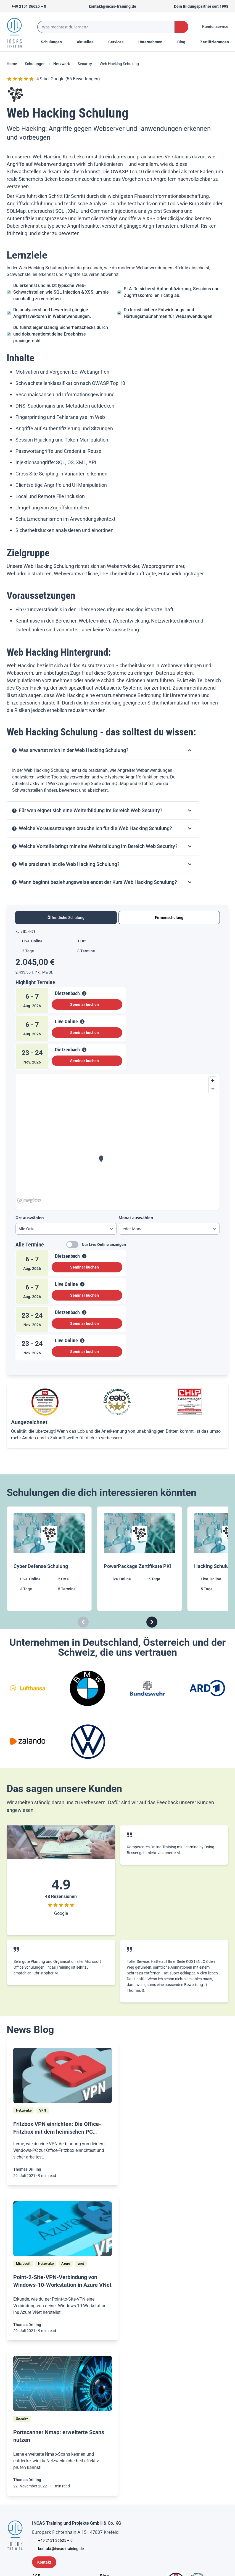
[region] (117, 1139)
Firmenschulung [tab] (169, 917)
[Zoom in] (213, 1081)
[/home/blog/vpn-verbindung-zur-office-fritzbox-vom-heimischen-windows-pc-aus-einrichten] (62, 2075)
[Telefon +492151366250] (26, 6)
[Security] (22, 2419)
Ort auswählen (29, 1217)
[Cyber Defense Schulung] (50, 1558)
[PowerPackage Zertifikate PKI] (140, 1558)
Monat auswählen (136, 1217)
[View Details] (84, 993)
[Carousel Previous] (83, 1622)
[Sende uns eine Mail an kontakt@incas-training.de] (110, 6)
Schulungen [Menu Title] (54, 41)
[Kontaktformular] (44, 2562)
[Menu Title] (88, 42)
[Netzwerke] (23, 2110)
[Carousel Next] (152, 1622)
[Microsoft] (23, 2264)
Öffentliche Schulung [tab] (66, 917)
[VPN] (42, 2110)
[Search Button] (181, 27)
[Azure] (66, 2264)
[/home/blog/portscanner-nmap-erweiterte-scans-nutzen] (62, 2383)
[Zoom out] (213, 1089)
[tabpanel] (117, 1147)
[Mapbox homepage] (29, 1200)
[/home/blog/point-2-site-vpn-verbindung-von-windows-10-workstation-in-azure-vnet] (62, 2228)
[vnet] (81, 2264)
